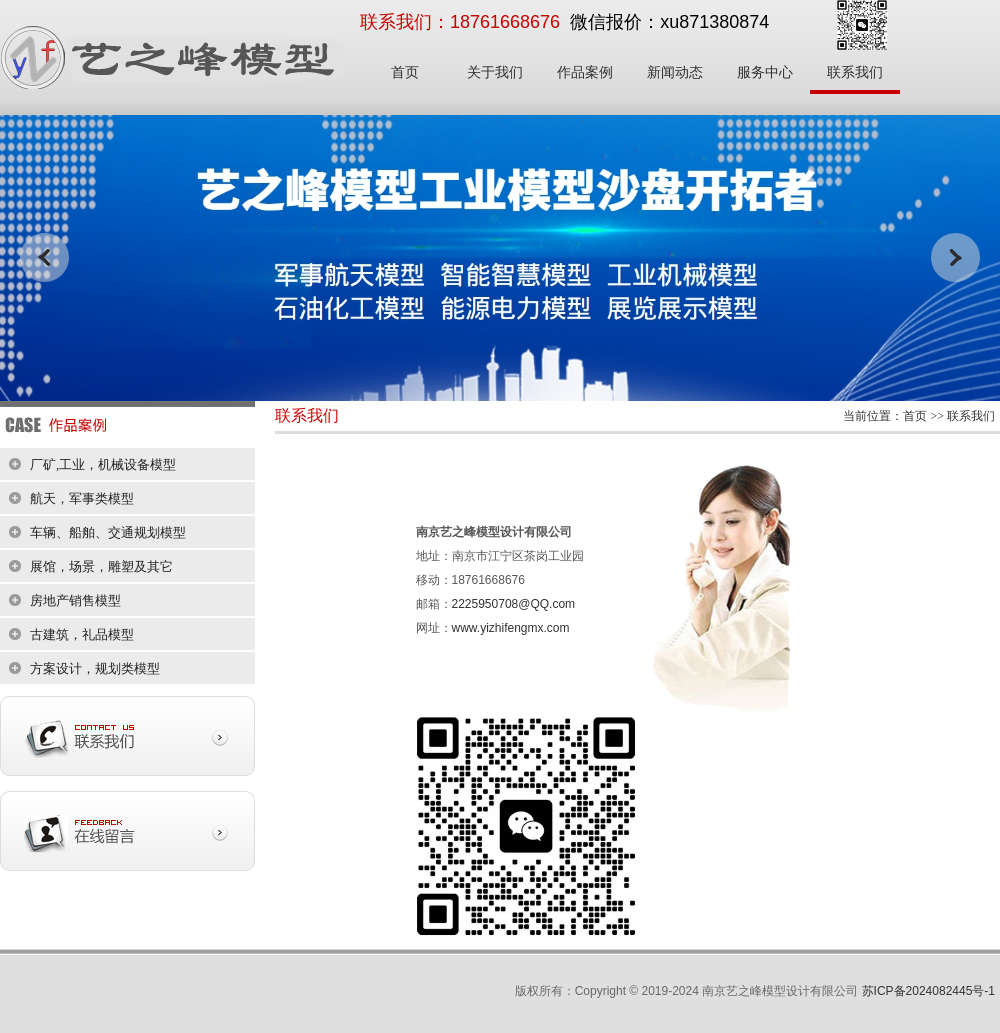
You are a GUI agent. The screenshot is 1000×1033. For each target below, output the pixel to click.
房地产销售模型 (75, 600)
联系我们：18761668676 (460, 22)
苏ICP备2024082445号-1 (928, 991)
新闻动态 (675, 72)
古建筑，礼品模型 (82, 634)
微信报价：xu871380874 (669, 22)
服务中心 (765, 72)
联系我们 (855, 72)
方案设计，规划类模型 (95, 668)
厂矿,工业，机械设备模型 (103, 464)
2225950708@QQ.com (514, 604)
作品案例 (585, 72)
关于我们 (495, 72)
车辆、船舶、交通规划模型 (108, 532)
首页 (405, 72)
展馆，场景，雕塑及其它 (101, 566)
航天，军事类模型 (82, 498)
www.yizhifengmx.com (511, 628)
